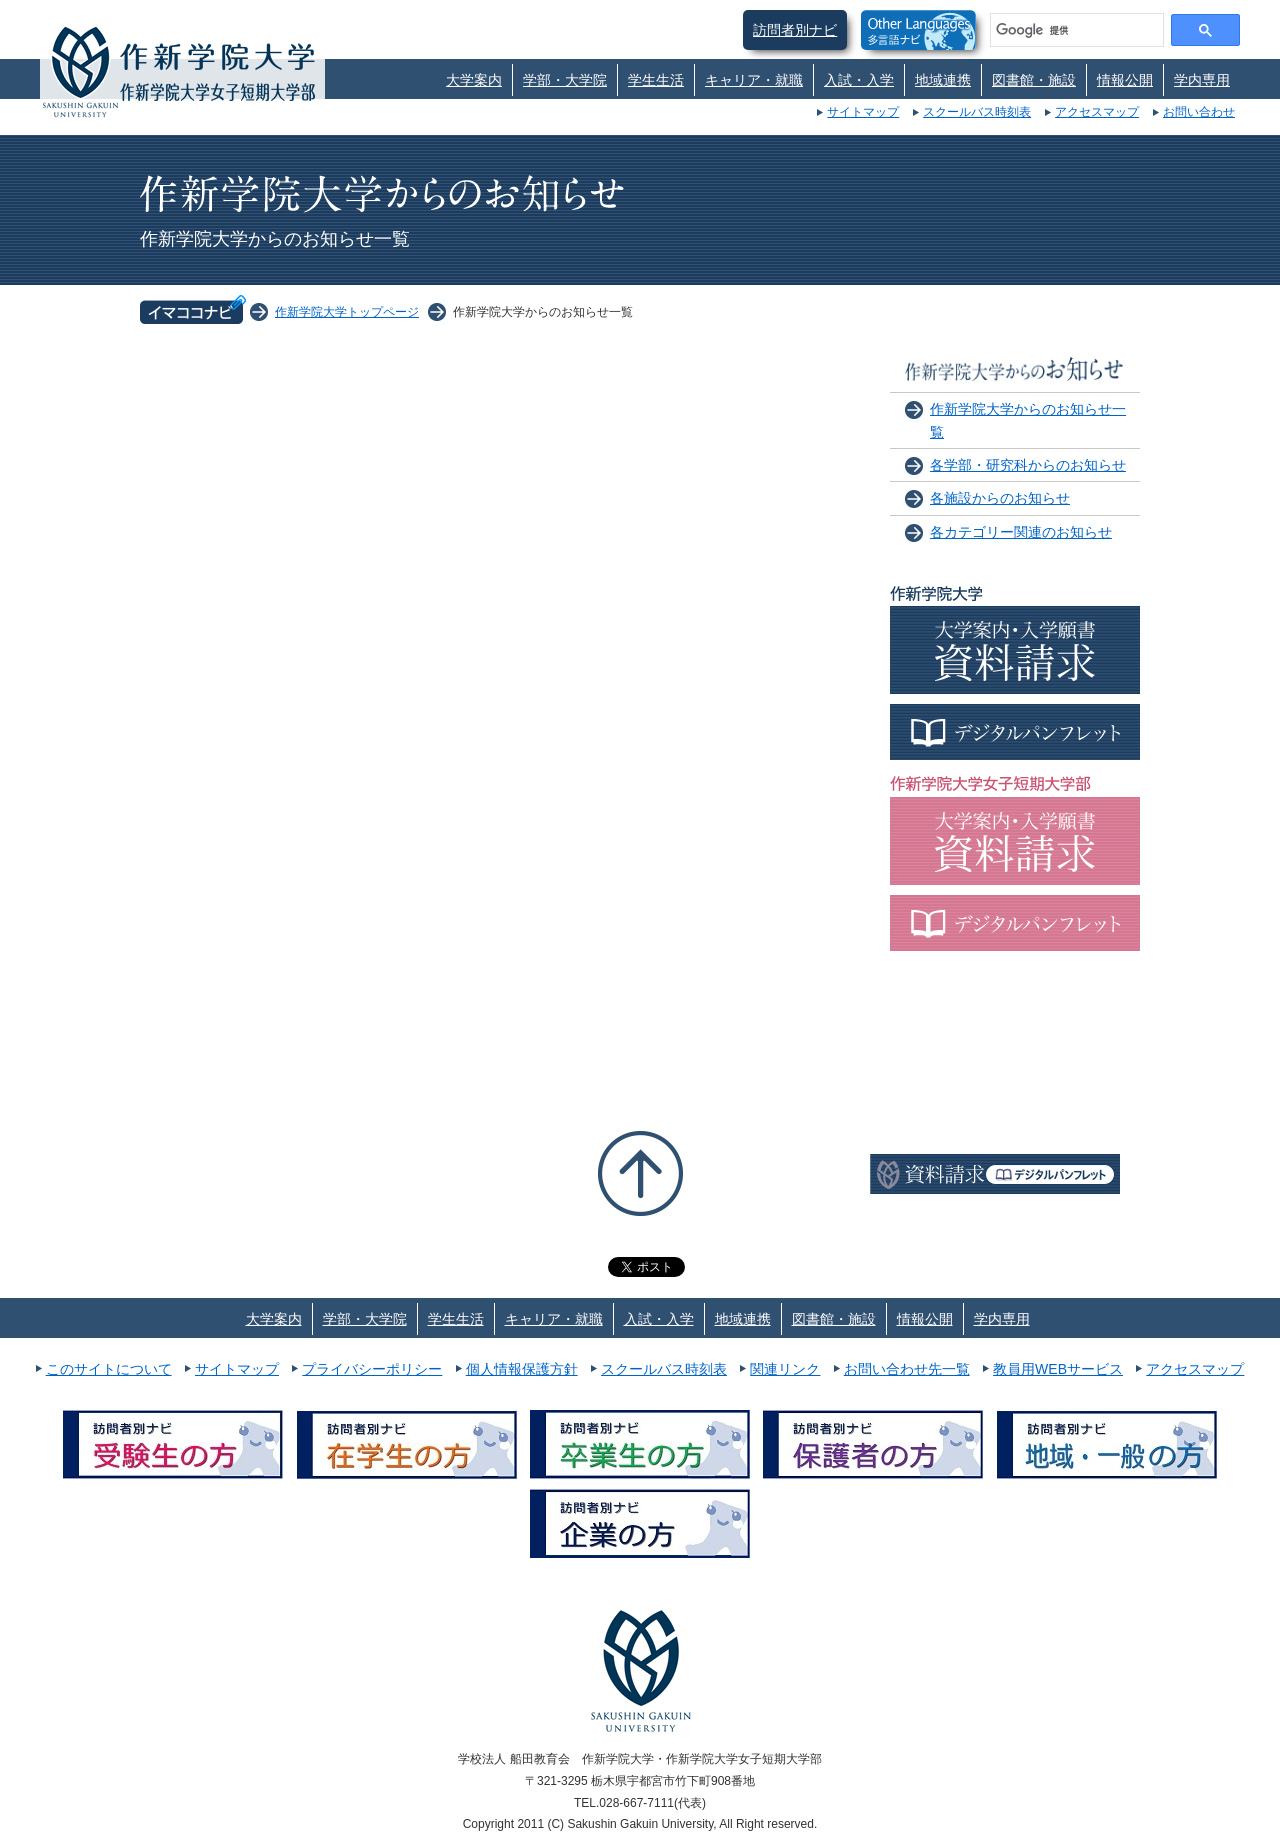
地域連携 (943, 80)
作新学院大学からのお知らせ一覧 (1028, 420)
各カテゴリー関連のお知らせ (1021, 532)
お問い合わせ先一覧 (907, 1369)
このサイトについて (109, 1369)
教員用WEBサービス (1058, 1369)
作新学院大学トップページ (347, 312)
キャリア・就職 (754, 80)
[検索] (1075, 30)
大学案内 (474, 80)
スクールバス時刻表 (977, 112)
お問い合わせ (1199, 112)
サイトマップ (863, 112)
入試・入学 (859, 80)
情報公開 (1125, 80)
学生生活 (656, 80)
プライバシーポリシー (372, 1369)
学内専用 (1202, 80)
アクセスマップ (1097, 112)
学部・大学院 (565, 80)
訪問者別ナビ (795, 30)
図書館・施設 (1034, 80)
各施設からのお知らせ (1000, 498)
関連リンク (785, 1369)
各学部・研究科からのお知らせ (1028, 465)
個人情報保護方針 (522, 1369)
